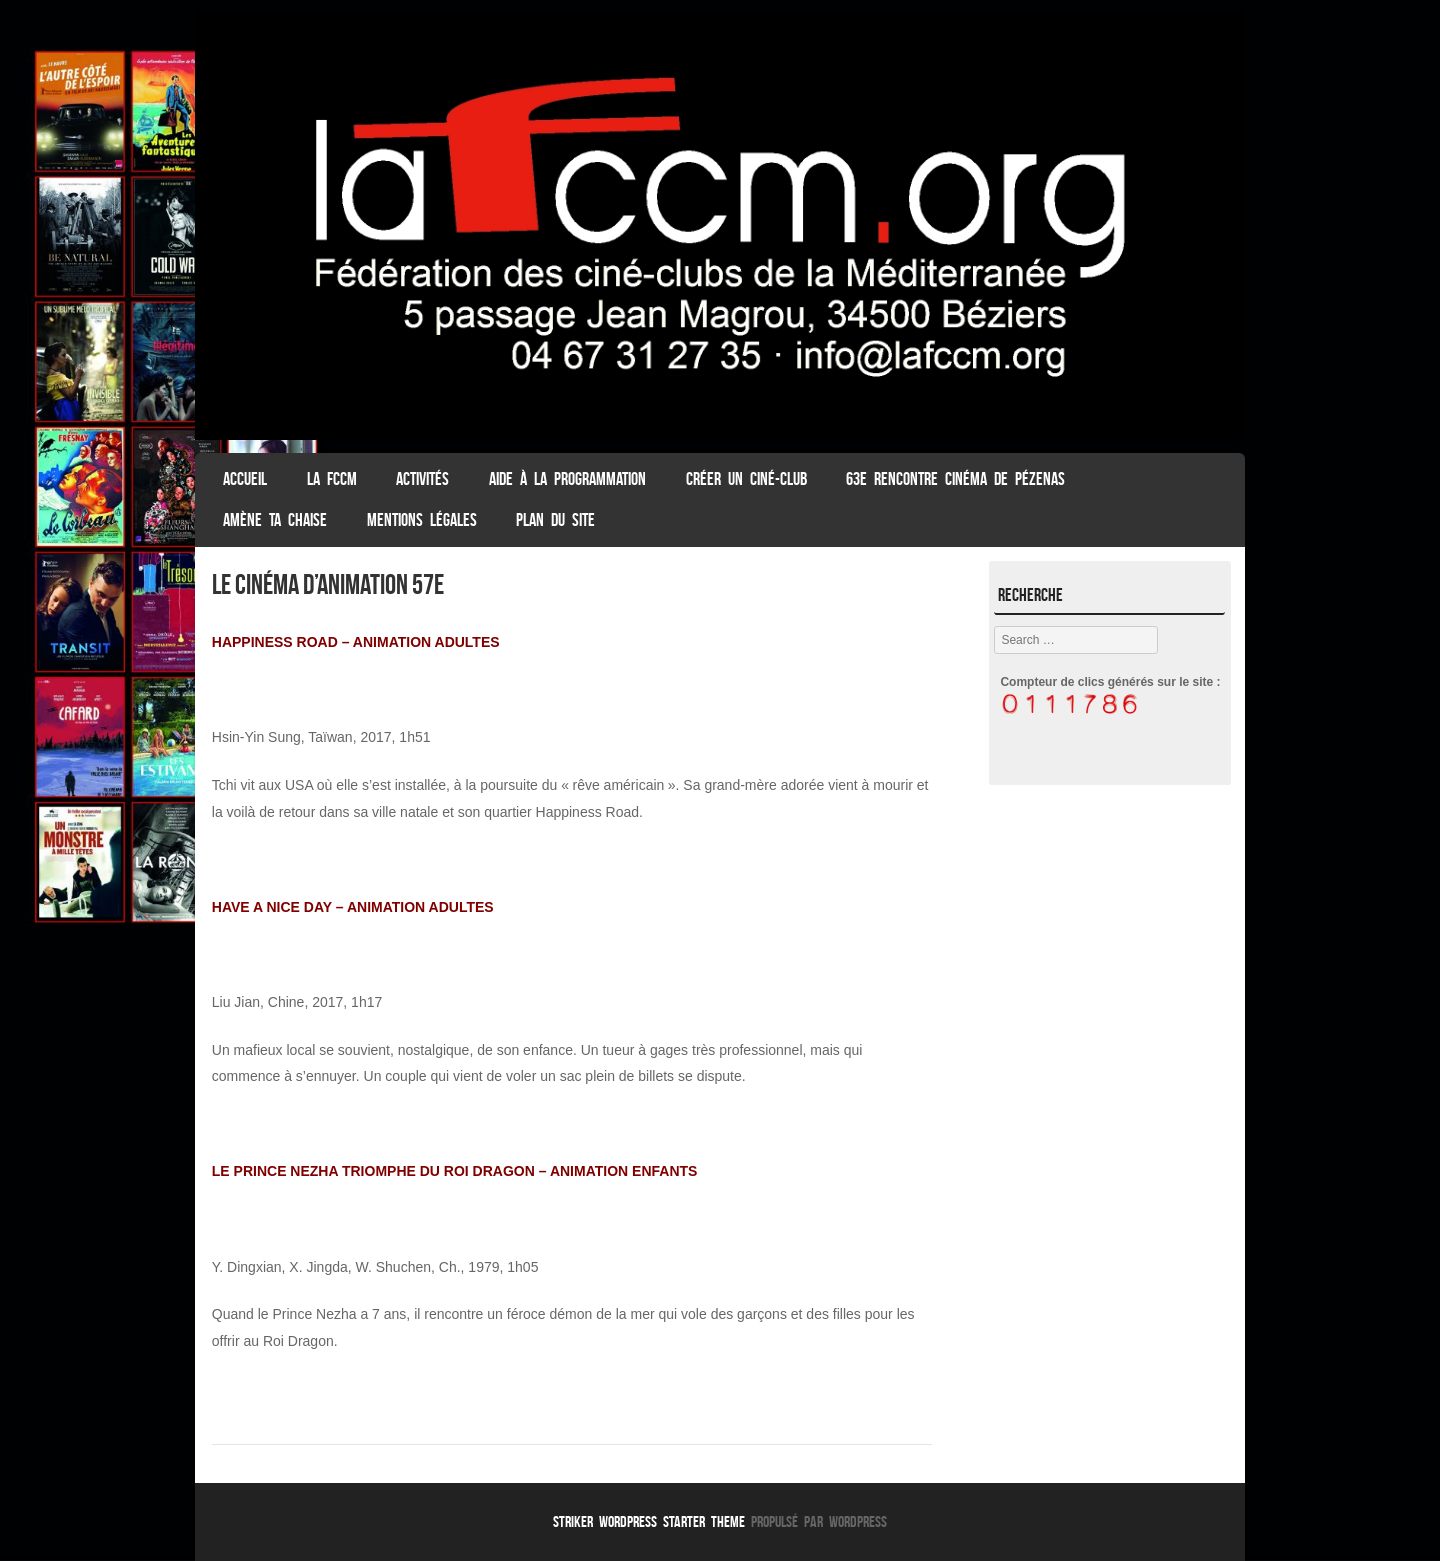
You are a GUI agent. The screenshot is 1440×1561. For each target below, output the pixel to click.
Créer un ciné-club (746, 479)
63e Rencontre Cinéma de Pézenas (955, 479)
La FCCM (332, 479)
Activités (422, 479)
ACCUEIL (245, 479)
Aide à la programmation (567, 479)
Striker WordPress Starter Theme (649, 1521)
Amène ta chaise (275, 520)
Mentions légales (422, 520)
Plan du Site (555, 520)
